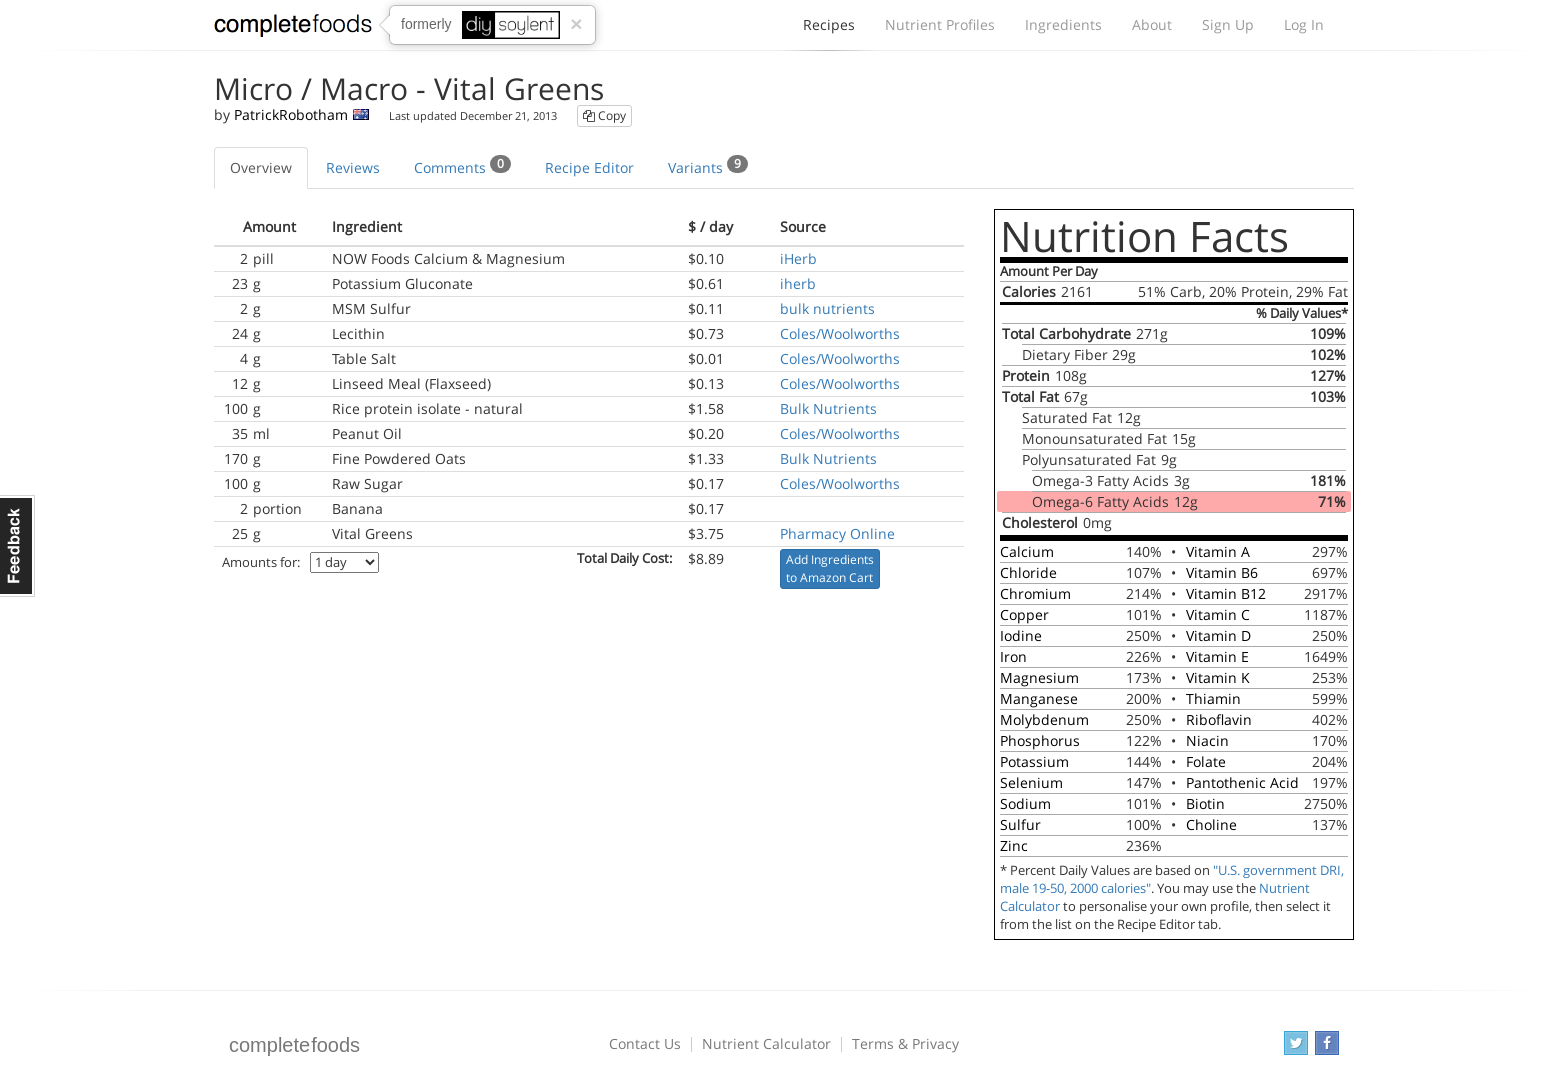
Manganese (1039, 698)
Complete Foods (293, 29)
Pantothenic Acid (1242, 782)
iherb (798, 283)
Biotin (1205, 803)
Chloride (1028, 572)
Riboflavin (1219, 719)
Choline (1211, 824)
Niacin (1207, 740)
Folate (1206, 761)
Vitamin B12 (1226, 593)
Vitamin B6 (1222, 572)
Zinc (1014, 845)
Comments (462, 166)
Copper (1024, 614)
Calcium (1027, 551)
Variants (708, 166)
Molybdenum (1044, 719)
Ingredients (1063, 24)
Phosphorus (1040, 740)
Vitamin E (1217, 656)
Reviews (353, 167)
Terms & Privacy (905, 1043)
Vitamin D (1218, 635)
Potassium (1034, 761)
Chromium (1035, 593)
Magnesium (1039, 677)
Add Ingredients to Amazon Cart (830, 568)
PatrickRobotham (291, 114)
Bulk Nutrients (828, 408)
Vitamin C (1218, 614)
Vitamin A (1218, 551)
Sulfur (1020, 824)
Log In (1304, 24)
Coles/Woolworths (840, 333)
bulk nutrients (827, 308)
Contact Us (645, 1043)
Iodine (1021, 635)
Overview (261, 167)
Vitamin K (1218, 677)
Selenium (1031, 782)
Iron (1013, 656)
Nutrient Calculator (766, 1043)
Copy (604, 115)
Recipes (829, 30)
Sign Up (1228, 24)
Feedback (17, 546)
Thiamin (1213, 698)
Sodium (1025, 803)
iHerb (798, 258)
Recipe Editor (589, 167)
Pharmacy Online (837, 533)
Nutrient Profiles (940, 24)
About (1152, 24)
